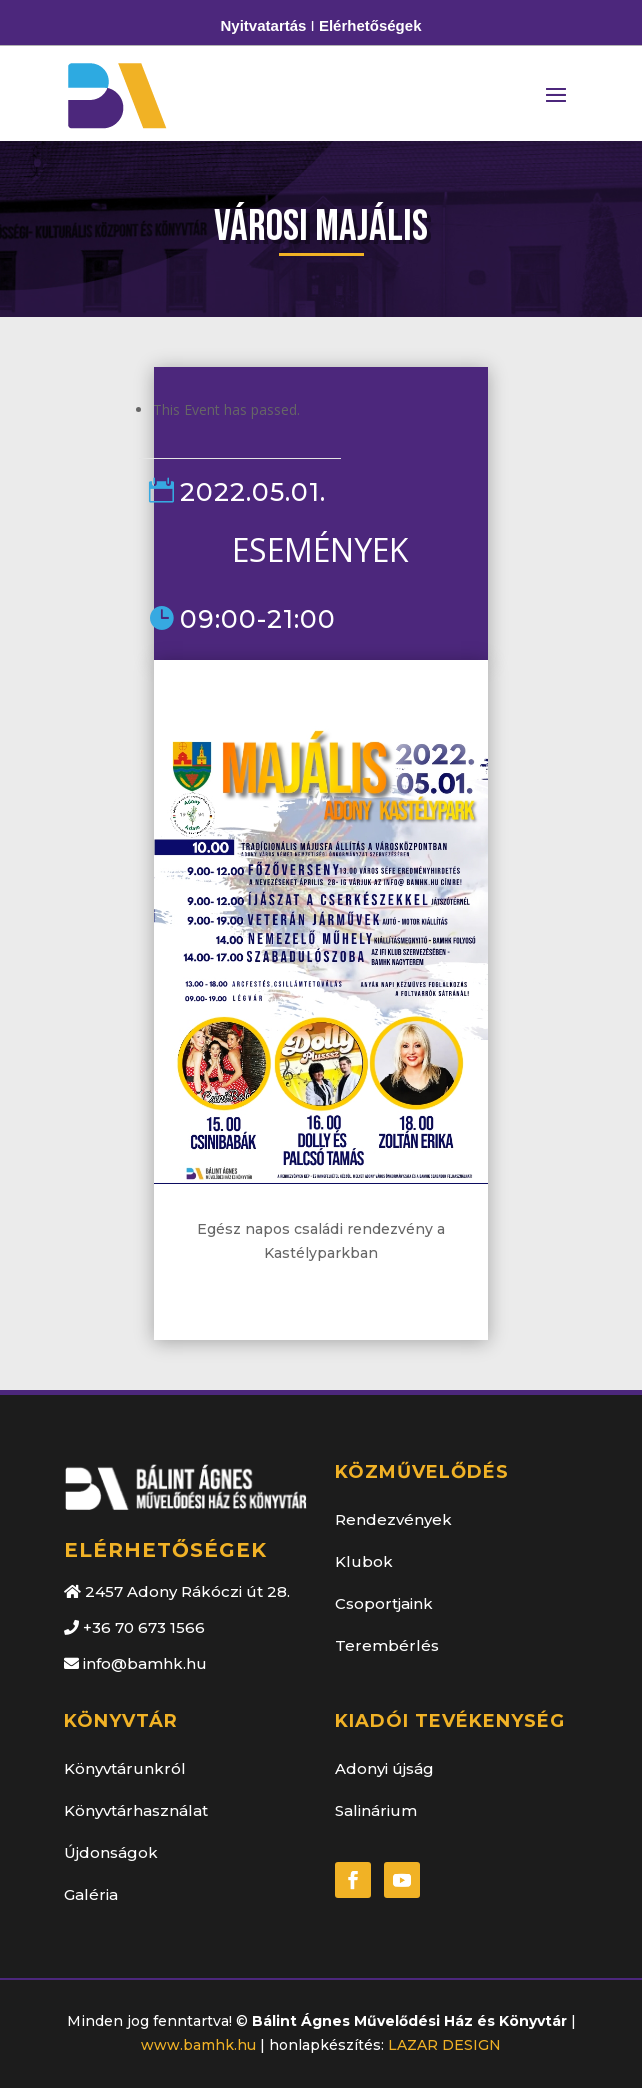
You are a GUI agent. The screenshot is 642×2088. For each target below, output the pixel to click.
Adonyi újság (384, 1768)
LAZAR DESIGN (444, 2045)
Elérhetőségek (370, 25)
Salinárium (376, 1810)
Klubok (364, 1561)
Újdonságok (111, 1852)
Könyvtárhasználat (136, 1810)
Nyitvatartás (264, 25)
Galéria (91, 1894)
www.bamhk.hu (198, 2045)
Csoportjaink (384, 1603)
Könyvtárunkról (125, 1768)
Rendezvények (393, 1519)
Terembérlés (387, 1645)
